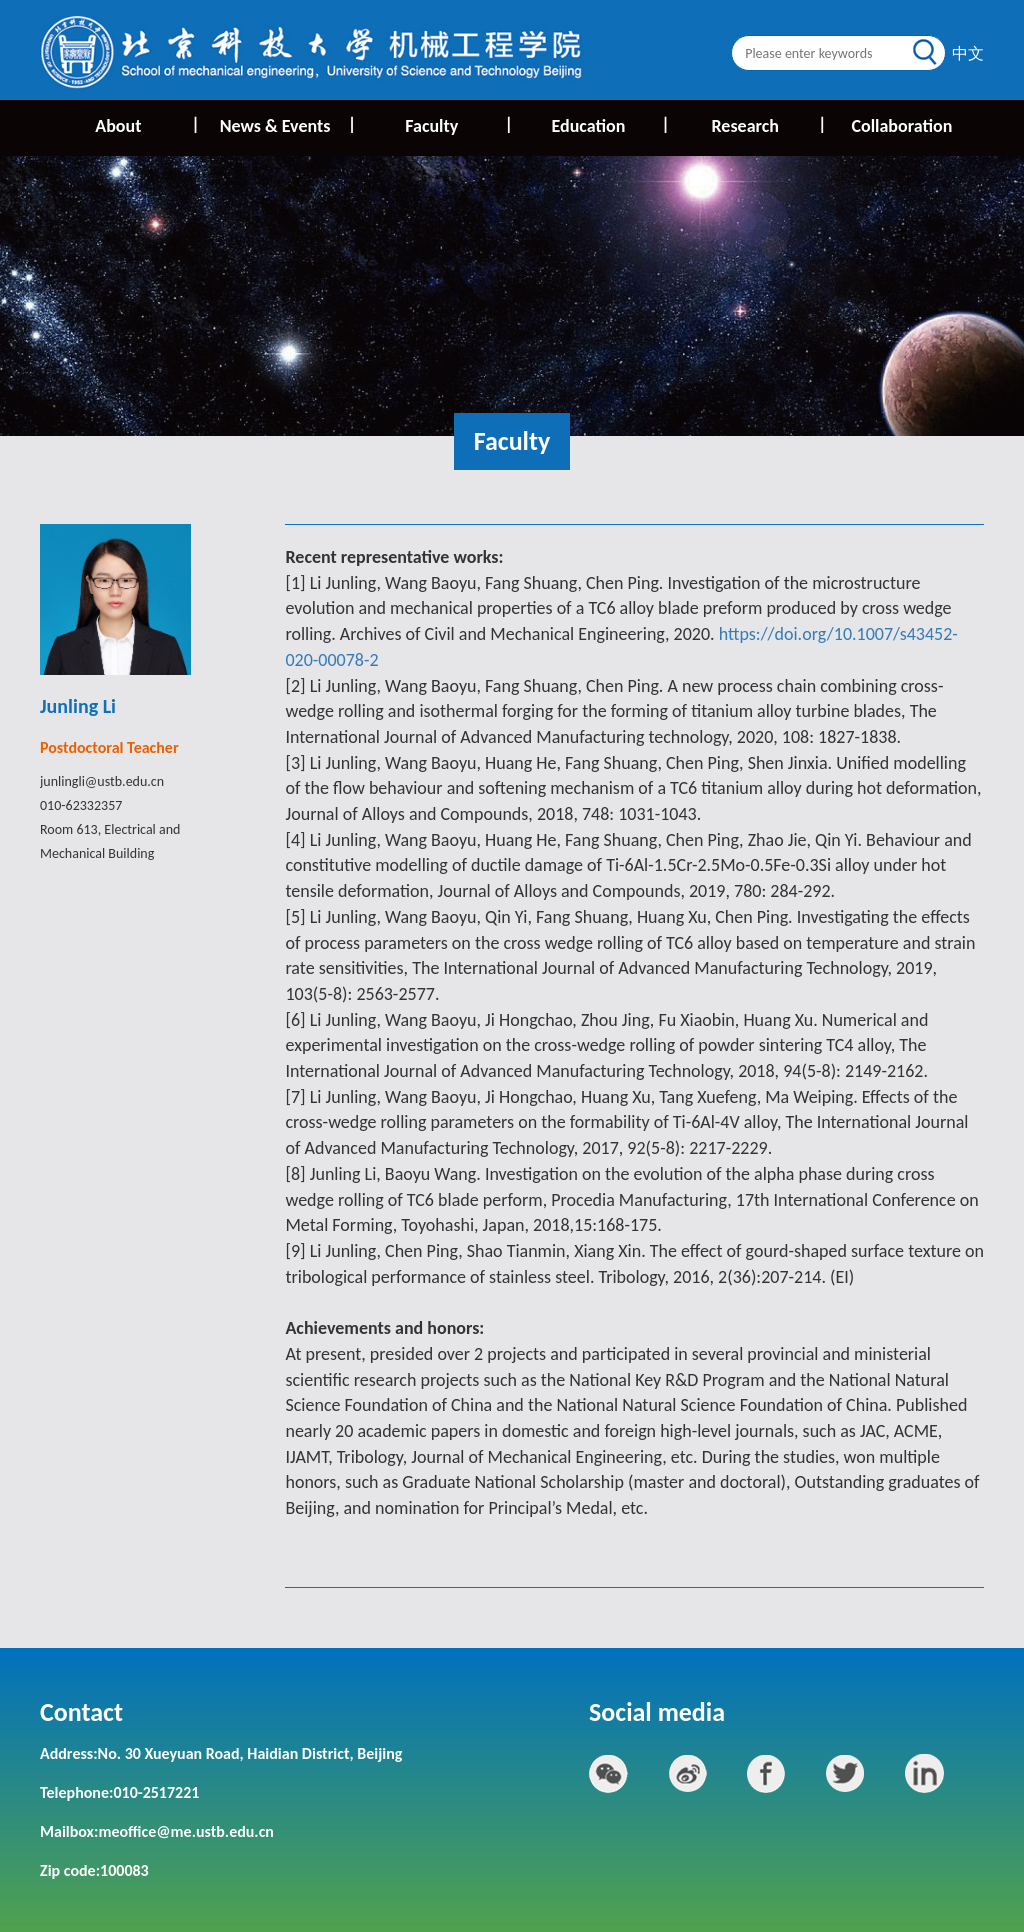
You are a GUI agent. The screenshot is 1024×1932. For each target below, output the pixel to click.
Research (767, 125)
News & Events (287, 125)
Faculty (457, 125)
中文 (968, 53)
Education (609, 125)
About (145, 125)
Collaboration (901, 126)
